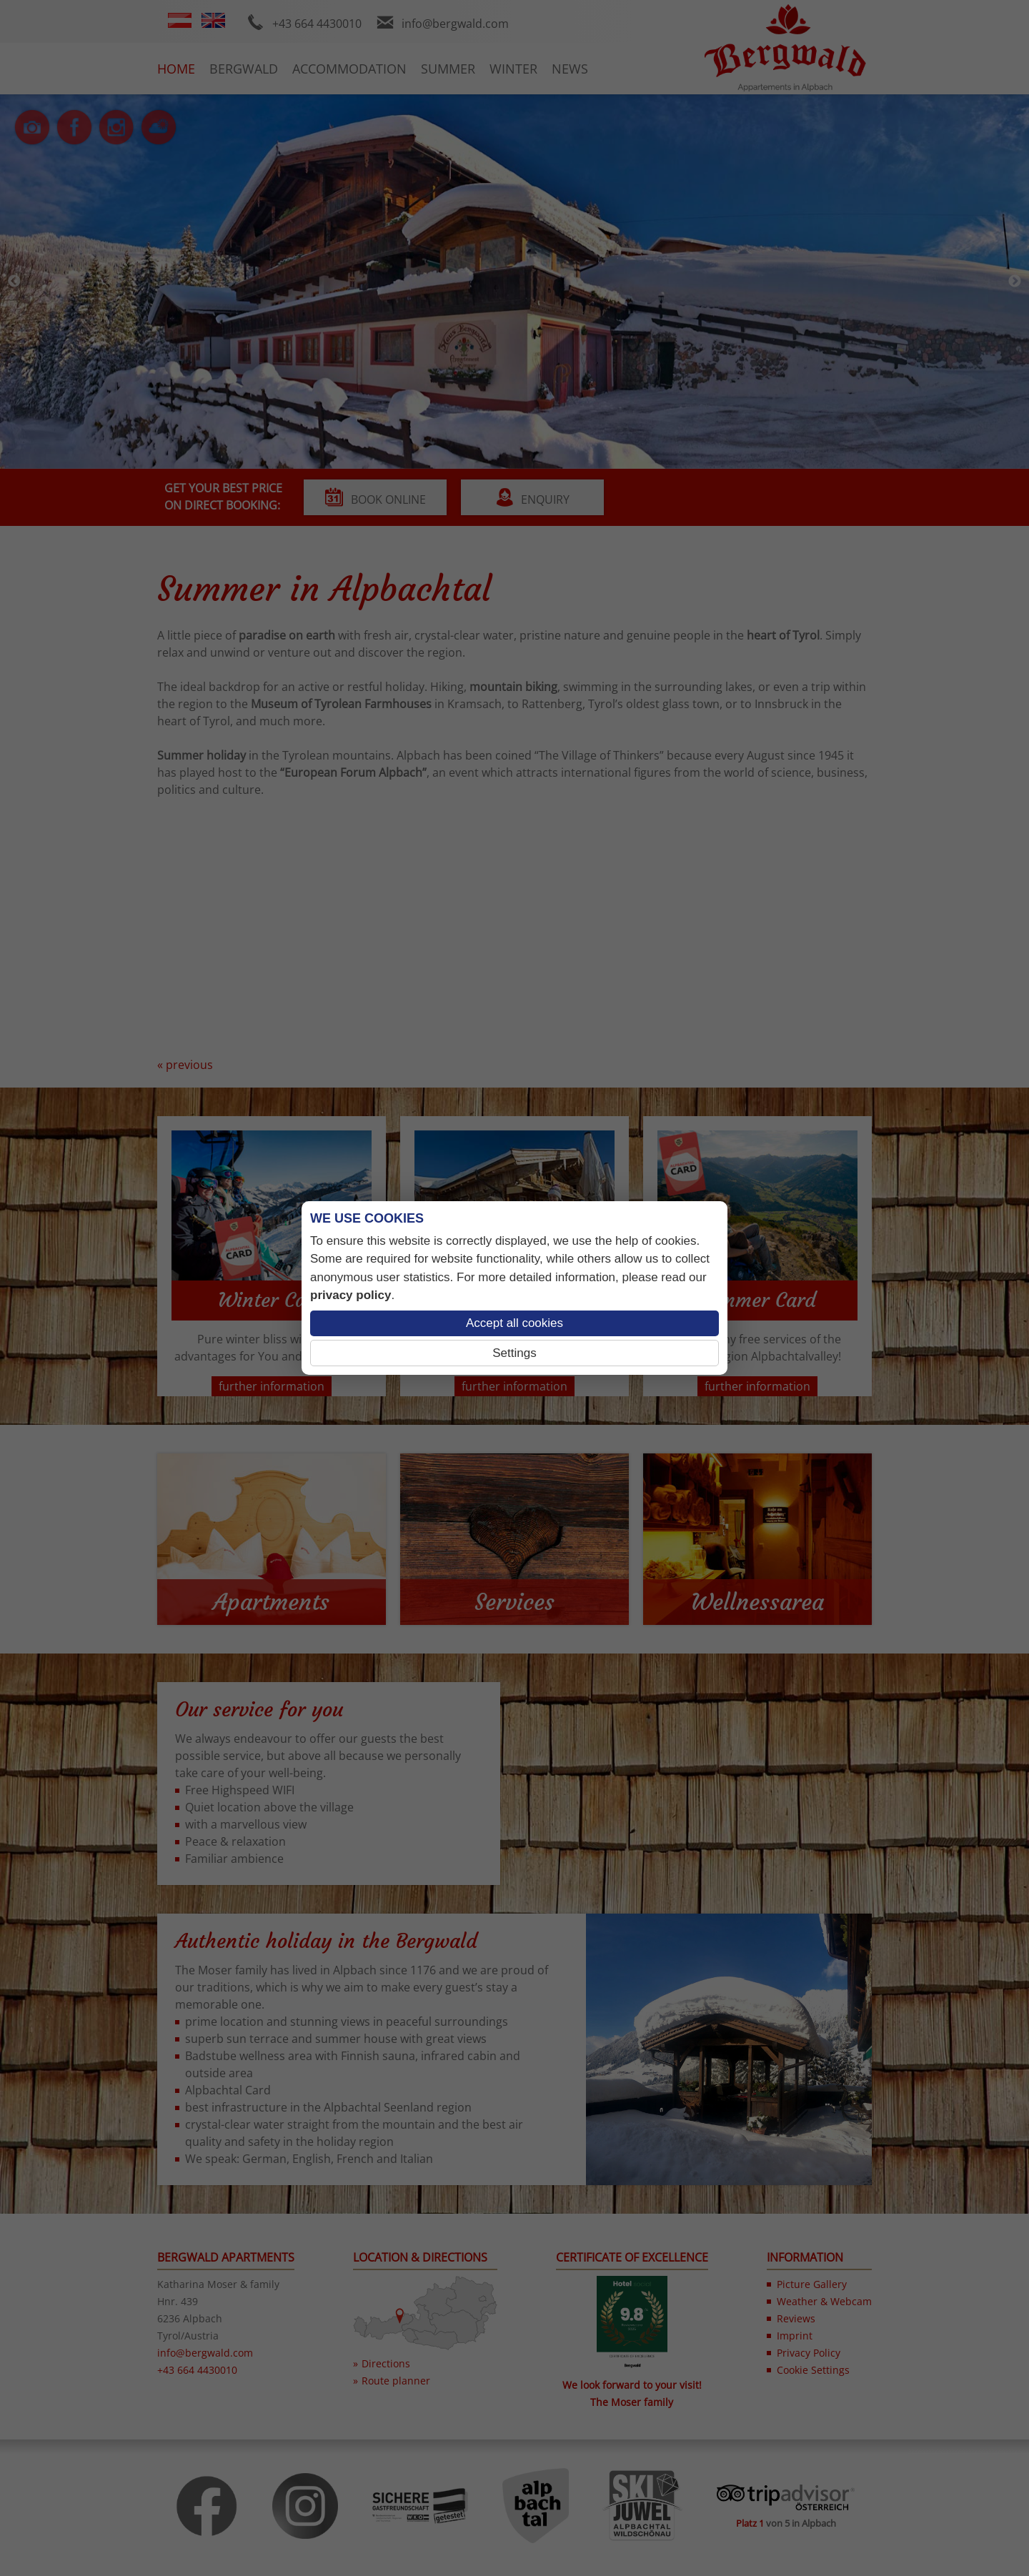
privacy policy (350, 1295)
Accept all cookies (514, 1323)
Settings (514, 1353)
